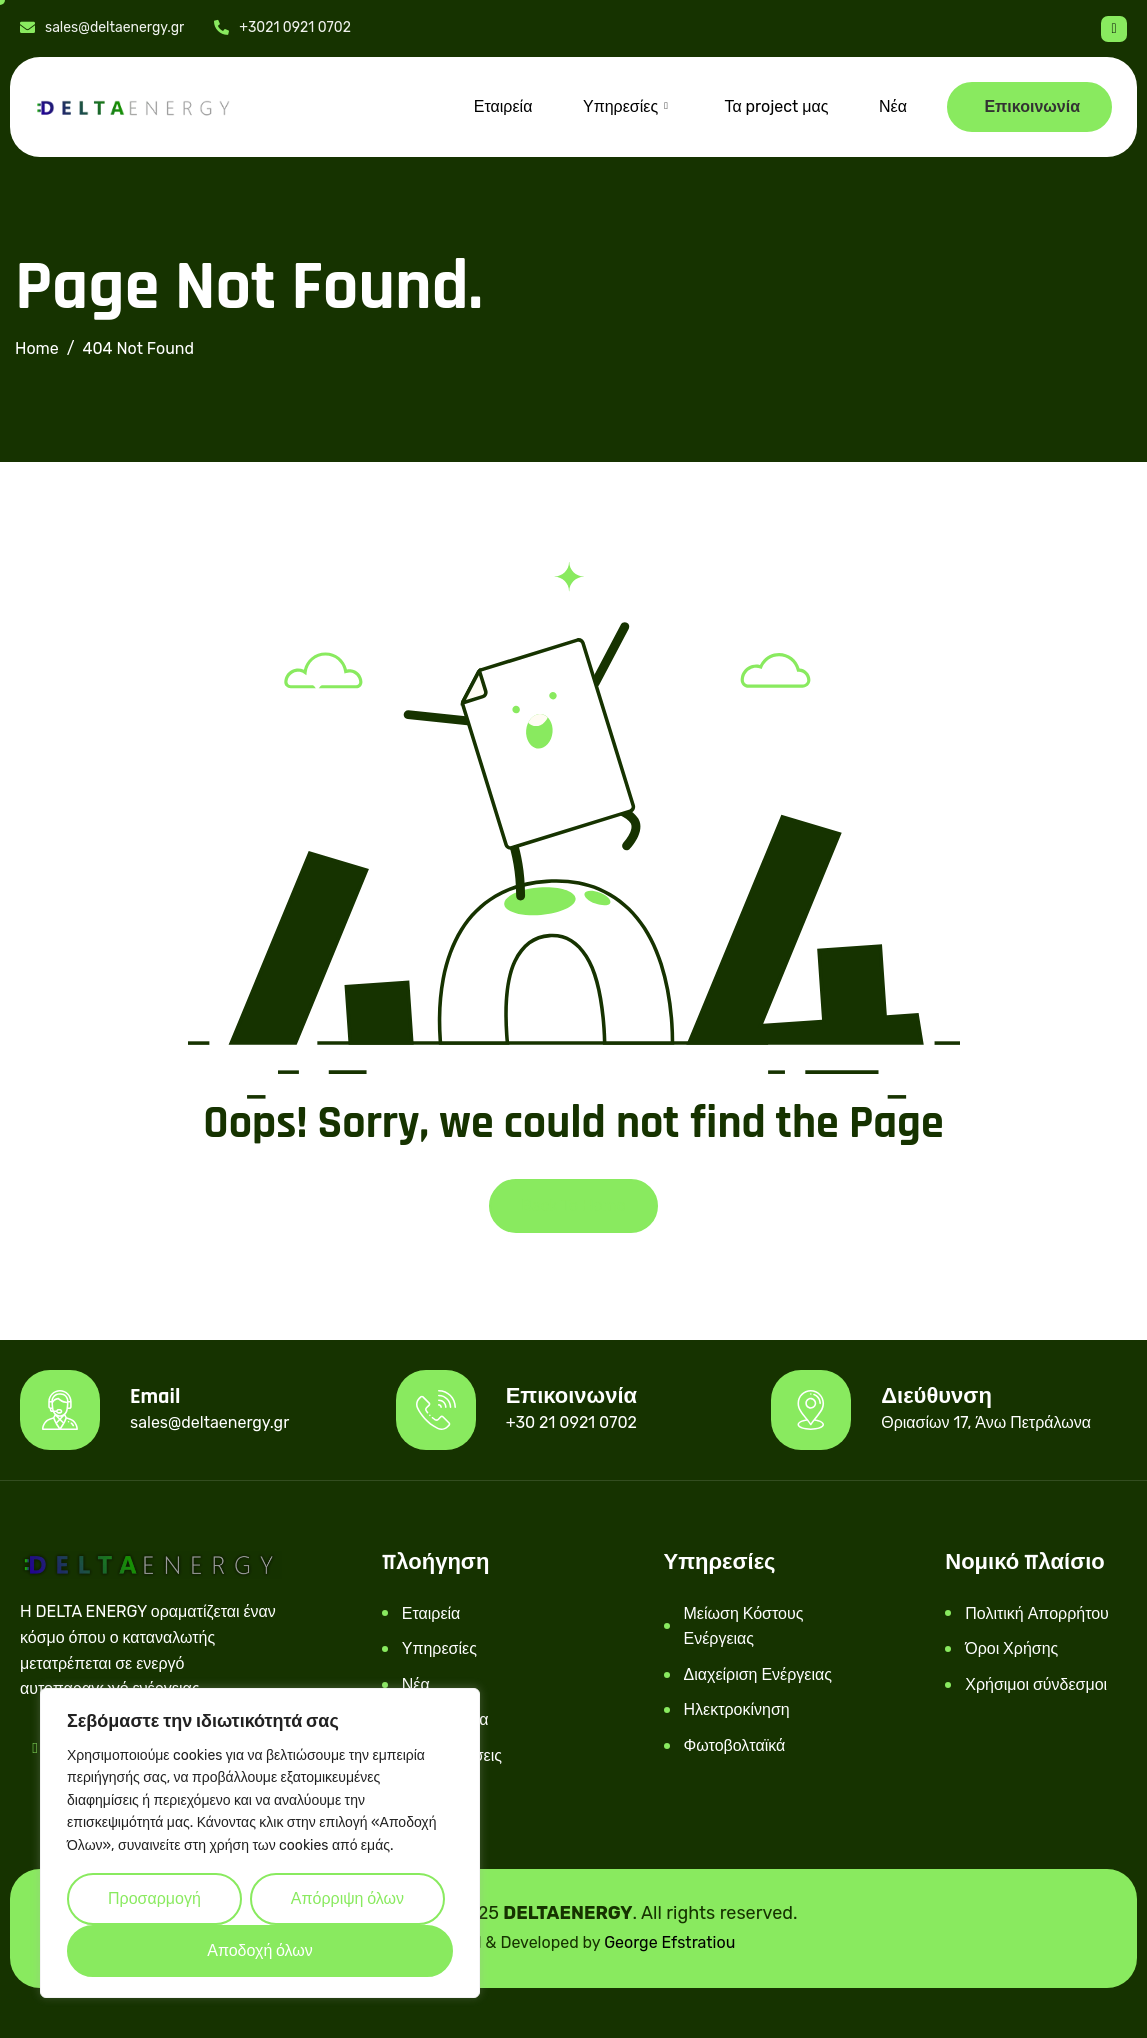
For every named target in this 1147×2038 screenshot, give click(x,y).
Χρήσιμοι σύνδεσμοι (1036, 1684)
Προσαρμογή (154, 1898)
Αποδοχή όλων (260, 1950)
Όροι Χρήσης (1011, 1648)
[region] (260, 1843)
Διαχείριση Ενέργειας (758, 1674)
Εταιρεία (505, 106)
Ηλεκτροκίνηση (737, 1709)
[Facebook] (1114, 29)
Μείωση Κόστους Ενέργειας (744, 1626)
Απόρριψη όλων (347, 1898)
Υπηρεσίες (627, 107)
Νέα (893, 106)
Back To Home (573, 1205)
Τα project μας (777, 106)
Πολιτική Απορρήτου (1037, 1613)
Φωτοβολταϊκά (735, 1745)
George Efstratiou (669, 1942)
